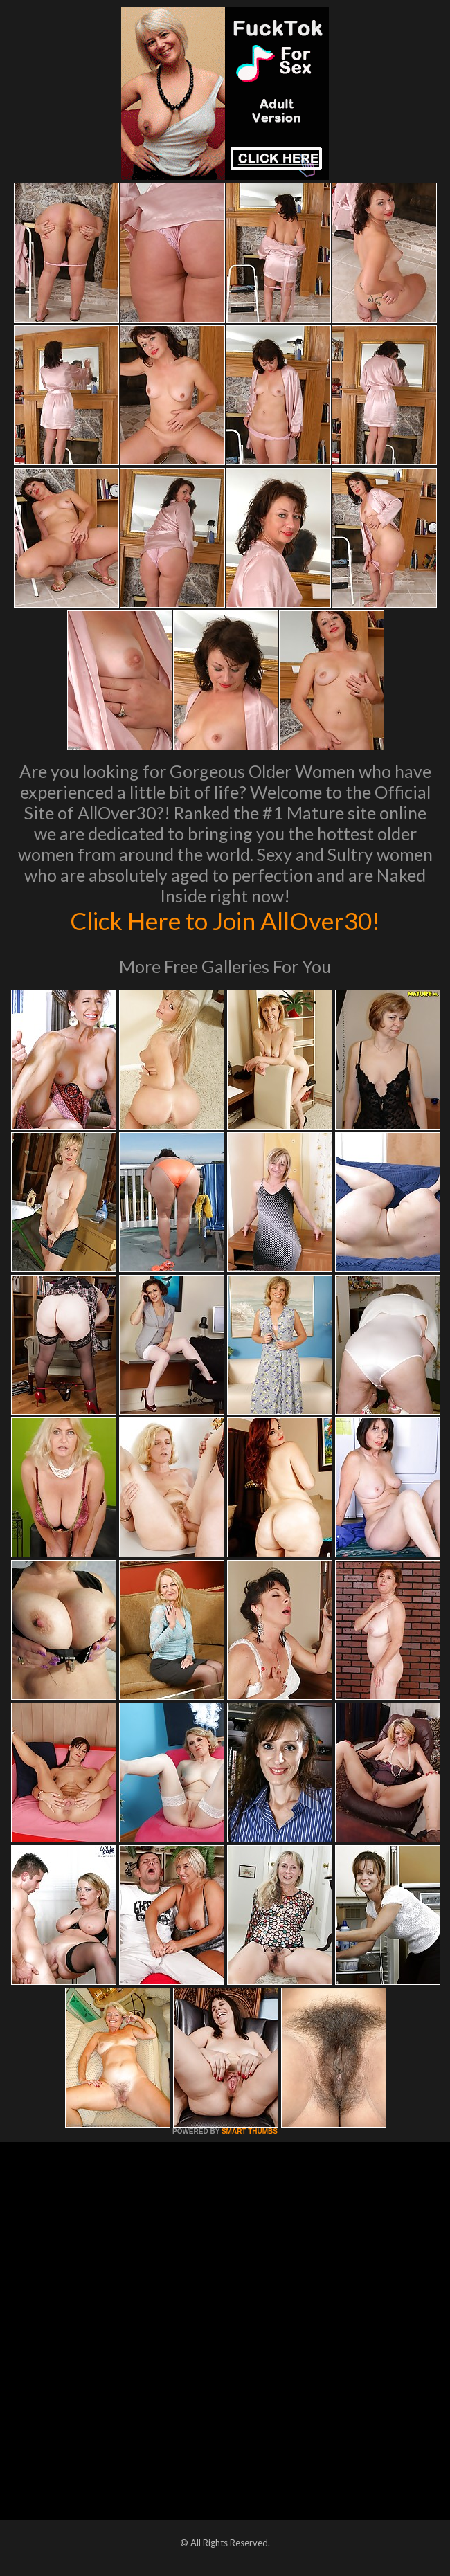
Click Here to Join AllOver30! (225, 920)
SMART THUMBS (250, 2131)
